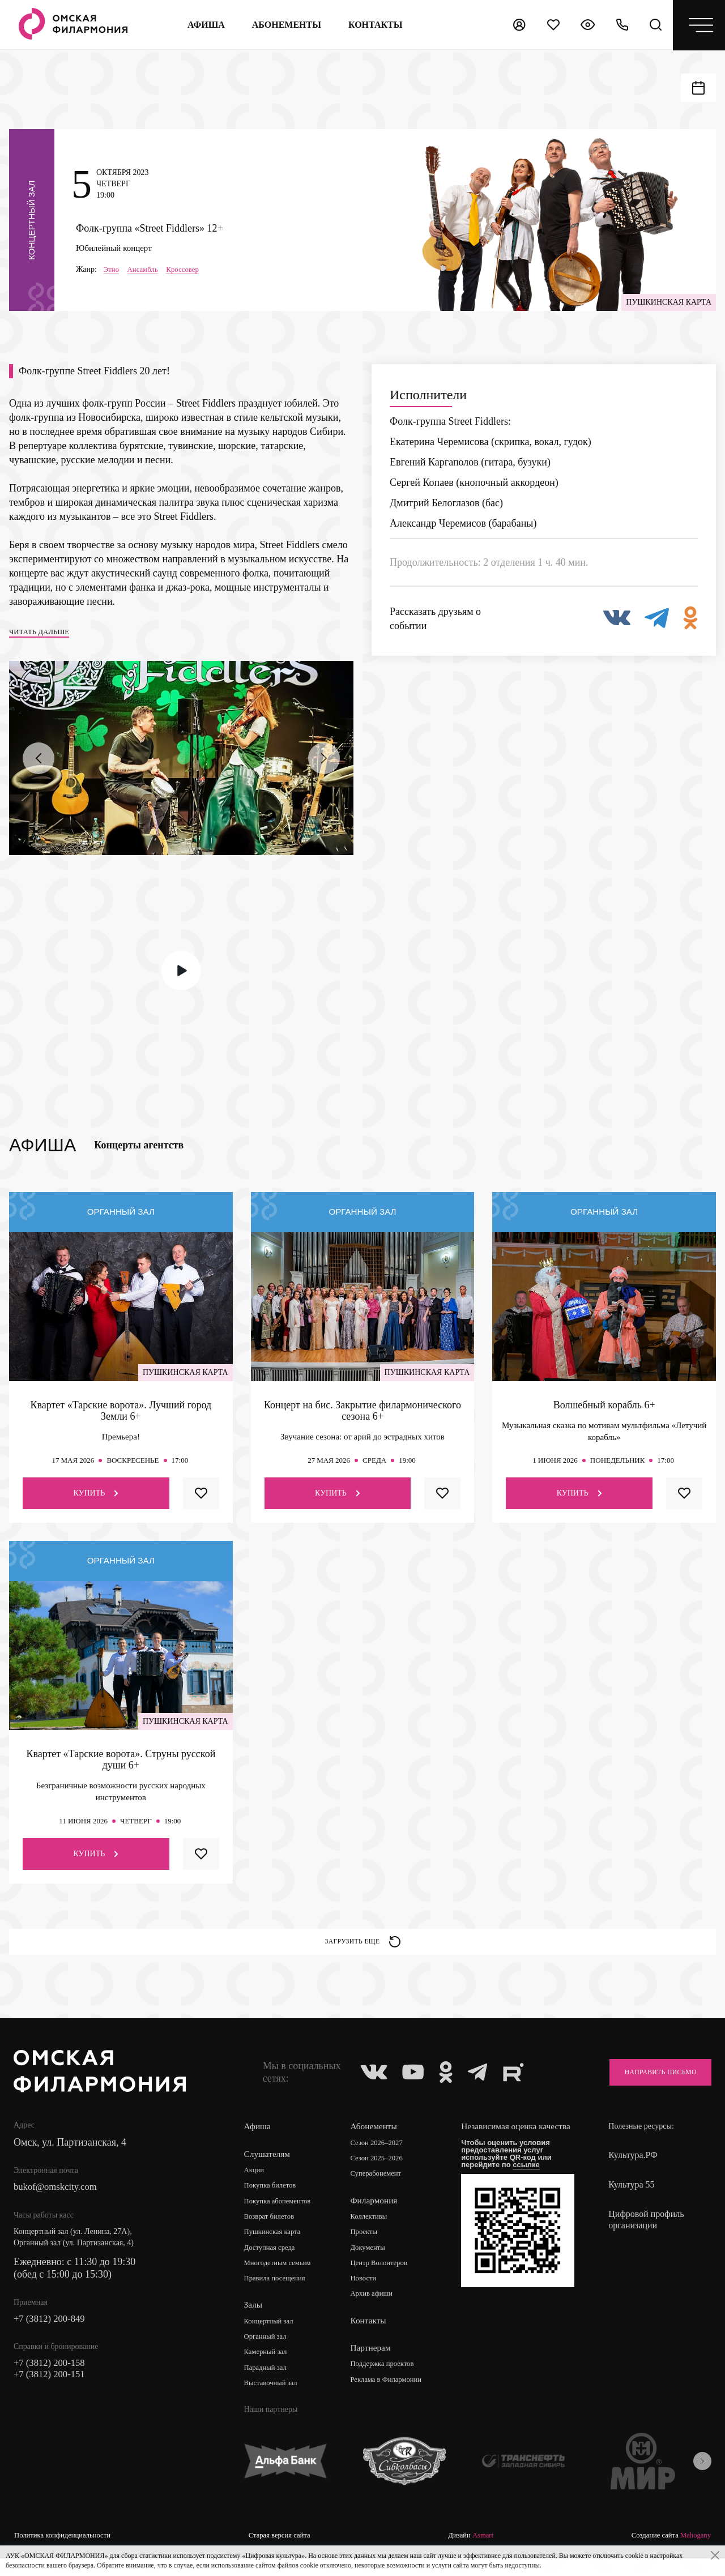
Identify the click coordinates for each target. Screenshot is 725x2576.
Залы (253, 2323)
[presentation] (38, 768)
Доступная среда (272, 2265)
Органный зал (267, 2355)
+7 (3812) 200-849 (52, 2335)
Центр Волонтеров (384, 2280)
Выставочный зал (273, 2403)
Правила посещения (278, 2296)
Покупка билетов (273, 2201)
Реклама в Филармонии (392, 2398)
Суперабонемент (381, 2190)
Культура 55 (631, 2200)
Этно (112, 273)
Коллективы (373, 2233)
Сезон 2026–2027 (382, 2158)
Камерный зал (268, 2371)
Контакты (371, 2339)
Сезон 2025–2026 (382, 2174)
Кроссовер (188, 273)
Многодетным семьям (281, 2280)
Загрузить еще (362, 1954)
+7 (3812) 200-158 (52, 2380)
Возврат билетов (272, 2233)
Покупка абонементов (281, 2217)
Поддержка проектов (388, 2382)
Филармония (377, 2217)
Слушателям (268, 2169)
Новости (367, 2296)
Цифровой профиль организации (646, 2234)
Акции (255, 2185)
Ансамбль (145, 273)
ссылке (531, 2190)
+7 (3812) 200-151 (52, 2393)
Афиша (204, 24)
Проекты (368, 2249)
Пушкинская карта (275, 2249)
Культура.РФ (633, 2170)
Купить (95, 1503)
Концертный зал (271, 2339)
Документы (372, 2265)
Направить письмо (652, 2087)
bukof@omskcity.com (59, 2202)
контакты (374, 24)
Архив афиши (376, 2312)
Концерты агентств (139, 1154)
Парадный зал (267, 2387)
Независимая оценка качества (505, 2147)
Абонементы (284, 24)
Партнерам (374, 2366)
